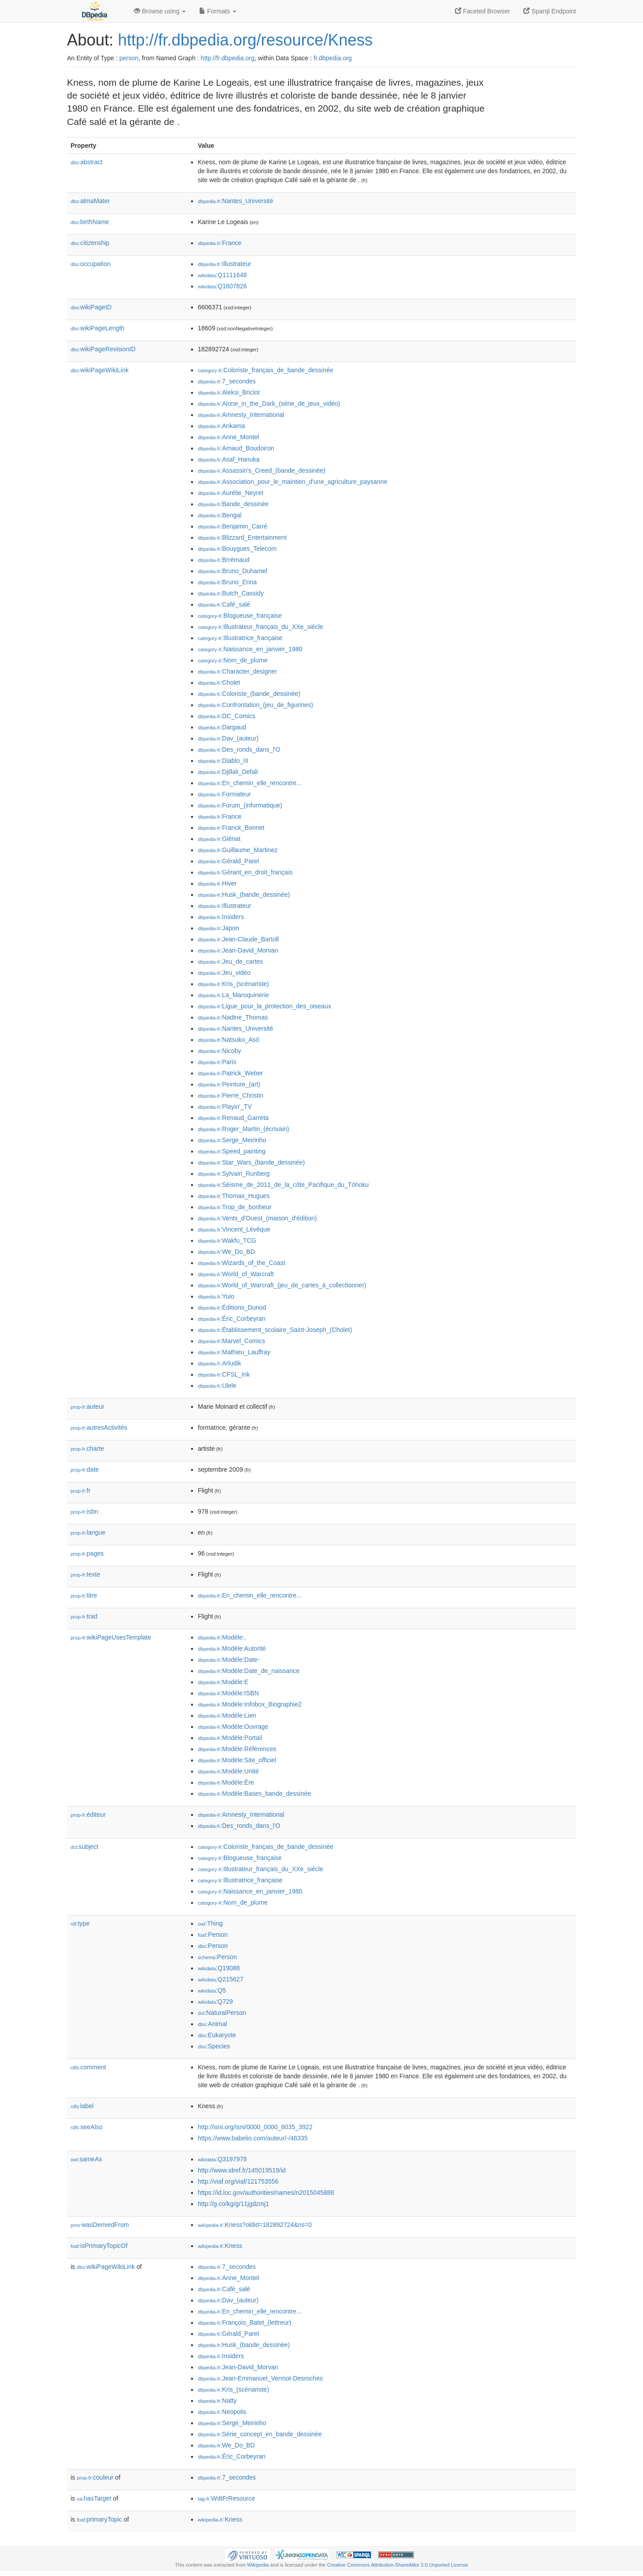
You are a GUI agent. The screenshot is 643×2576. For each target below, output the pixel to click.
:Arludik (219, 1363)
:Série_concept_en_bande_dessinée (260, 2434)
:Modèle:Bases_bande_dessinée (254, 1793)
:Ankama (221, 425)
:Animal (212, 2023)
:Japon (218, 928)
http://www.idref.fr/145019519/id (242, 2170)
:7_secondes (227, 381)
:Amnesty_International (241, 414)
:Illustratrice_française (240, 637)
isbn (84, 1511)
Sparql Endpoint (549, 11)
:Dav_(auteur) (228, 738)
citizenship (90, 242)
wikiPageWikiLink (100, 370)
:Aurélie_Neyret (230, 492)
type (80, 1923)
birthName (90, 221)
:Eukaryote (217, 2035)
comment (88, 2067)
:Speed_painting (232, 1151)
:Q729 (215, 2001)
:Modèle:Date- (228, 1659)
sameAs (86, 2159)
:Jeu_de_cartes (230, 961)
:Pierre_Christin (230, 1095)
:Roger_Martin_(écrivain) (243, 1128)
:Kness (220, 2245)
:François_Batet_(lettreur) (244, 2322)
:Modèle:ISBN (228, 1693)
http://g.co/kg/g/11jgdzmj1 (233, 2203)
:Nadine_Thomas (233, 1017)
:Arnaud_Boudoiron (236, 448)
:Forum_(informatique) (240, 805)
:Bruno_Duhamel (232, 570)
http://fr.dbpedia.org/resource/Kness (245, 40)
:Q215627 (220, 1979)
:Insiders (221, 916)
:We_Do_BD (226, 1251)
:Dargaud (222, 727)
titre (84, 1595)
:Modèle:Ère (226, 1782)
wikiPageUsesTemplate (111, 1637)
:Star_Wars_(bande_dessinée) (251, 1162)
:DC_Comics (226, 716)
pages (87, 1553)
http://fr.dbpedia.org (227, 58)
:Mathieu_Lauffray (234, 1352)
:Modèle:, (222, 1637)
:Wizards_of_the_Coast (241, 1262)
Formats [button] (217, 11)
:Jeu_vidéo (224, 972)
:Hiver (217, 883)
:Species (214, 2046)
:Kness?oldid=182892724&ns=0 (255, 2224)
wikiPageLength (98, 328)
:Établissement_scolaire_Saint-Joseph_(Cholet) (275, 1329)
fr (81, 1490)
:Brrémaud (224, 559)
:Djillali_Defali (228, 771)
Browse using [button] (160, 11)
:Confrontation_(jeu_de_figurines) (255, 704)
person (128, 58)
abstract (87, 162)
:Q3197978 (222, 2159)
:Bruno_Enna (227, 582)
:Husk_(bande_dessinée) (244, 894)
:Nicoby (219, 1050)
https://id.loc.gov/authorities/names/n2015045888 (266, 2192)
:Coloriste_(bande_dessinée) (249, 693)
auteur (87, 1406)
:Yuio (216, 1296)
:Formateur (224, 794)
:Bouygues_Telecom (237, 548)
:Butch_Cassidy (231, 593)
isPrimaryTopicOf (99, 2245)
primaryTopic (99, 2519)
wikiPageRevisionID (103, 349)
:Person (213, 1934)
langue (88, 1532)
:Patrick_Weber (230, 1073)
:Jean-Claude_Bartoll (238, 939)
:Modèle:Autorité (232, 1648)
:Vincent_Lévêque (234, 1229)
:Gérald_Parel (228, 861)
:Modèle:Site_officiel (237, 1760)
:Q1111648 (222, 275)
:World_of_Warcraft (236, 1274)
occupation (91, 263)
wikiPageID (91, 307)
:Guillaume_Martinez (238, 849)
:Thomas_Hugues (234, 1195)
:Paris (217, 1061)
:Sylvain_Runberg (234, 1173)
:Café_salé (224, 604)
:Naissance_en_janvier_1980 (250, 649)
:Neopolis (222, 2411)
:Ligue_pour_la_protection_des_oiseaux (264, 1006)
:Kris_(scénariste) (233, 983)
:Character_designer (237, 671)
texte (85, 1574)
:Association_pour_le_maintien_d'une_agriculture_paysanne (292, 481)
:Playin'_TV (225, 1106)
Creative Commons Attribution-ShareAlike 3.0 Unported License (397, 2565)
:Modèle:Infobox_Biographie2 (250, 1704)
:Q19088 (219, 1968)
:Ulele (217, 1385)
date (85, 1469)
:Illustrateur (224, 263)
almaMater (90, 200)
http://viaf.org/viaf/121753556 (238, 2181)
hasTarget (94, 2498)
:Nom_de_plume (232, 660)
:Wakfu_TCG (227, 1240)
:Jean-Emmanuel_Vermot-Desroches (260, 2378)
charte (87, 1448)
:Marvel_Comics (231, 1340)
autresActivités (99, 1427)
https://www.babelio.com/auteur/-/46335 (253, 2138)
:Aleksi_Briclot (228, 392)
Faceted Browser (482, 11)
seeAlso (87, 2127)
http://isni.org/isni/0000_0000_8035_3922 (255, 2127)
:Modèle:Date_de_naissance (249, 1670)
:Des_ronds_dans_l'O (239, 749)
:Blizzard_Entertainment (242, 537)
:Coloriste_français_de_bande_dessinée (265, 370)
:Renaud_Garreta (233, 1117)
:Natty (217, 2400)
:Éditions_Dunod (232, 1307)
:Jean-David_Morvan (238, 950)
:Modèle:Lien (227, 1715)
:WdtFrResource (226, 2498)
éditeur (88, 1814)
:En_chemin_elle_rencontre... (250, 783)
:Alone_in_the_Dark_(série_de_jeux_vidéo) (269, 403)
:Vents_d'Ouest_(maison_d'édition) (257, 1218)
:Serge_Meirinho (232, 1140)
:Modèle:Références (237, 1748)
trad (84, 1616)
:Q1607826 (222, 286)
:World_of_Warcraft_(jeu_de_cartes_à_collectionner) (282, 1285)
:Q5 (212, 1990)
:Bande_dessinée (233, 504)
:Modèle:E (223, 1681)
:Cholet (219, 682)
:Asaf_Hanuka (228, 459)
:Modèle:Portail (230, 1737)
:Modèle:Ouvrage (233, 1726)
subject (84, 1846)
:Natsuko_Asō (228, 1039)
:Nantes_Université (235, 200)
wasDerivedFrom (100, 2224)
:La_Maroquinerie (233, 995)
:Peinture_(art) (229, 1084)
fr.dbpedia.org (332, 58)
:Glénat (219, 838)
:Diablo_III (223, 760)
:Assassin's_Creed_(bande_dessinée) (262, 470)
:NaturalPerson (222, 2012)
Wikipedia (258, 2565)
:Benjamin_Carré (232, 526)
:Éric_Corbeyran (232, 1318)
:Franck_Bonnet (231, 827)
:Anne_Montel (228, 437)
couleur (95, 2477)
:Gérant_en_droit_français (245, 872)
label (82, 2106)
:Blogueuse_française (240, 615)
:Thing (210, 1923)
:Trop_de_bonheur (234, 1207)
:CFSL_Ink (224, 1374)
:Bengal (220, 515)
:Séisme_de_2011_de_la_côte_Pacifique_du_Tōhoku (283, 1184)
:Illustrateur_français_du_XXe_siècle (260, 626)
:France (220, 242)
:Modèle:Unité (228, 1771)
